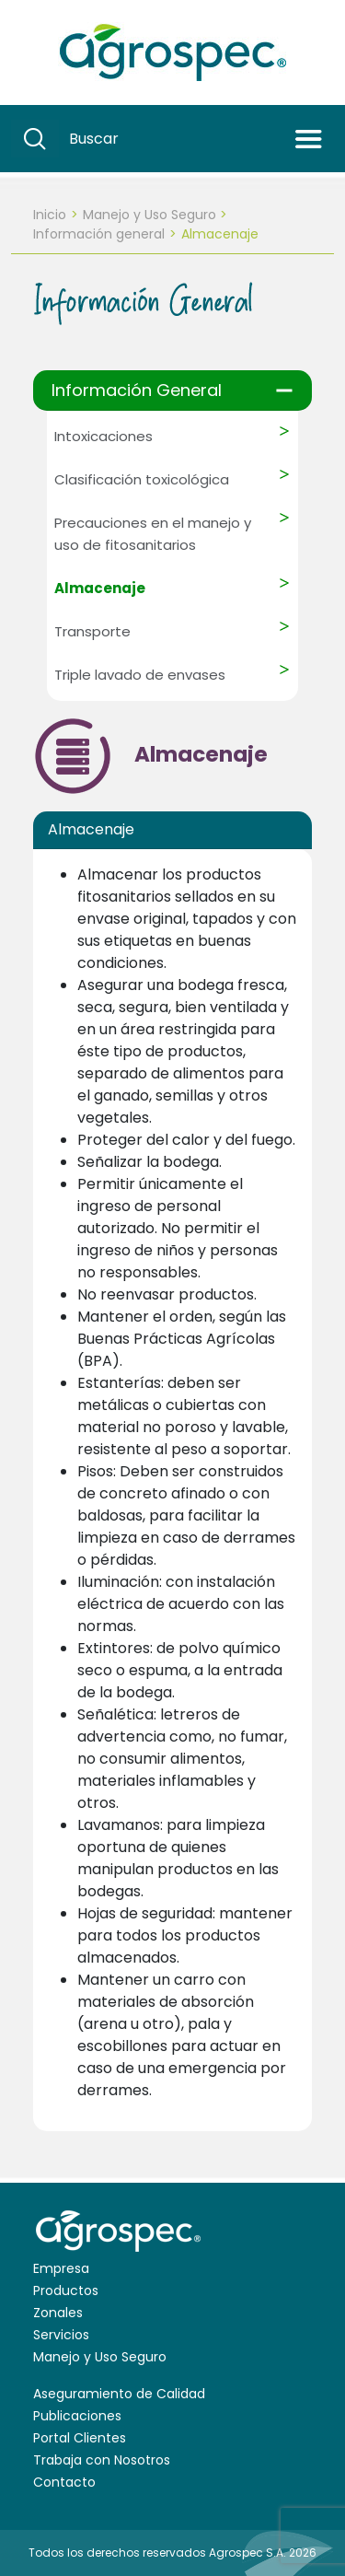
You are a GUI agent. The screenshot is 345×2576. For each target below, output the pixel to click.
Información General (137, 390)
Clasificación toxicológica (141, 479)
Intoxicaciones (103, 436)
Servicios (61, 2334)
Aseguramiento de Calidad (119, 2393)
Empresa (61, 2268)
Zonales (58, 2312)
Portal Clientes (79, 2438)
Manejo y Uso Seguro (149, 214)
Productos (65, 2290)
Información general (99, 234)
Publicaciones (77, 2416)
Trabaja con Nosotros (101, 2460)
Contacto (64, 2482)
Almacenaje (99, 588)
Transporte (92, 631)
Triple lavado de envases (139, 674)
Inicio (49, 214)
